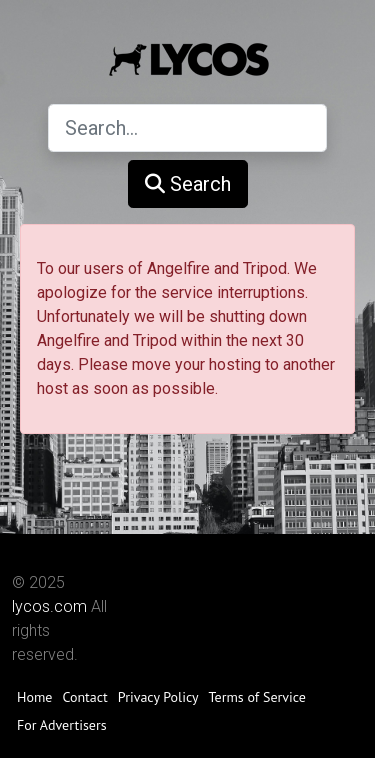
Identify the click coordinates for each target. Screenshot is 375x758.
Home (34, 697)
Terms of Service (257, 697)
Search (188, 184)
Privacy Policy (158, 697)
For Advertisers (62, 725)
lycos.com (49, 606)
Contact (84, 697)
